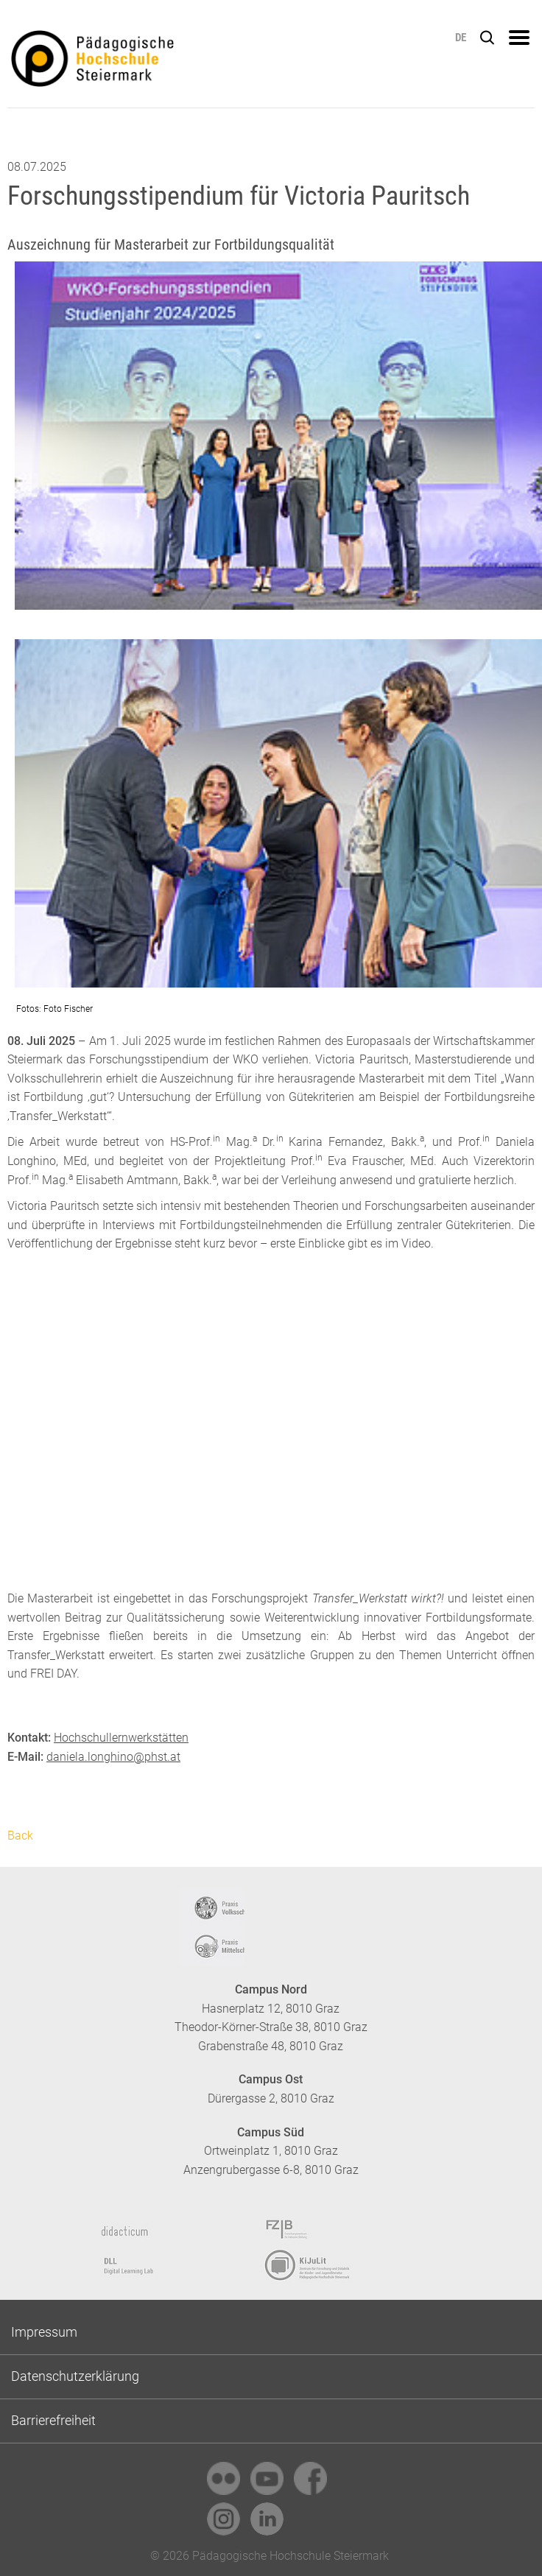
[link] (223, 2478)
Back (20, 1836)
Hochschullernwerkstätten (121, 1738)
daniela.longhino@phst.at (113, 1757)
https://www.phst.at (146, 63)
